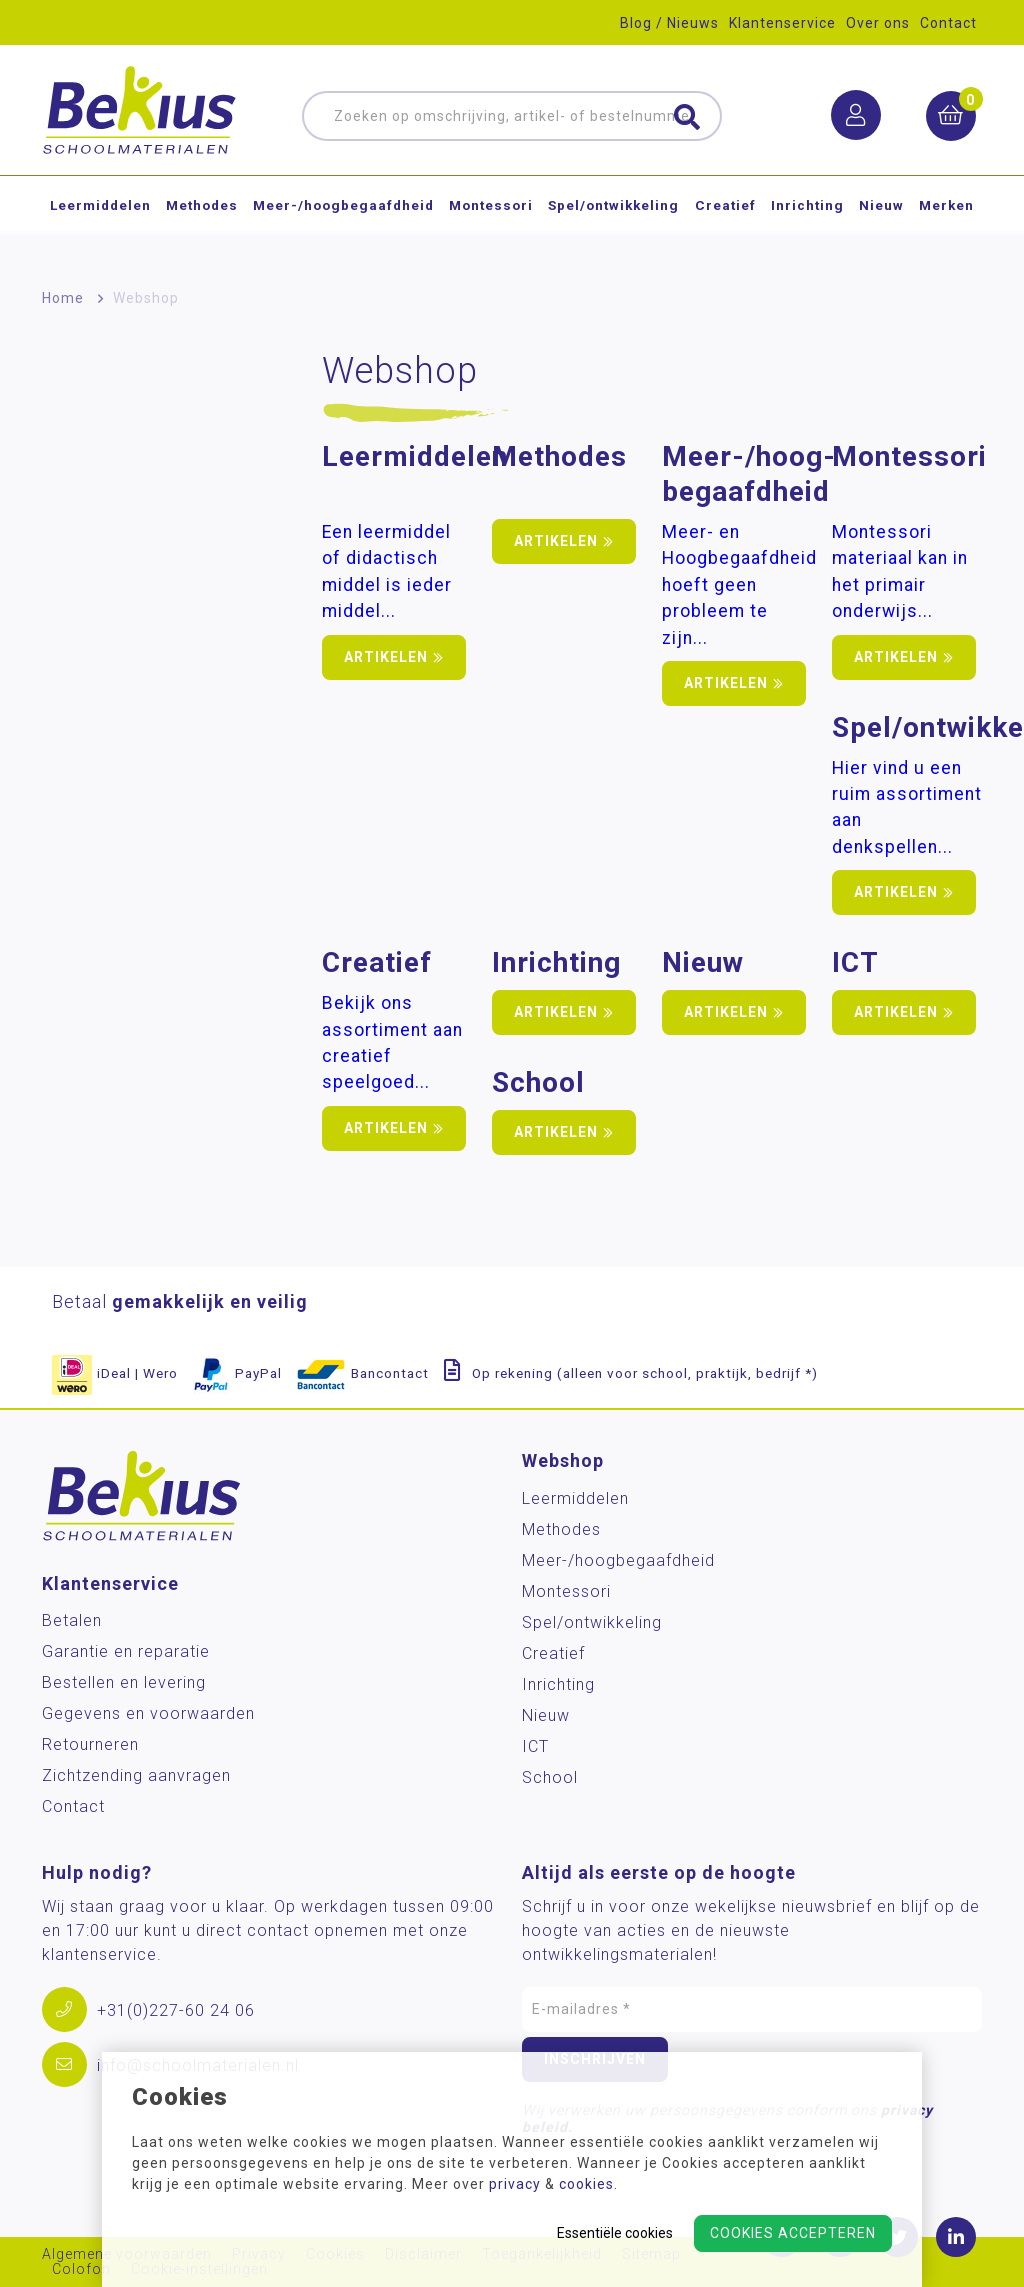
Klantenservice (782, 23)
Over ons (878, 23)
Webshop (146, 298)
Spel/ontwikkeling (613, 224)
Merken (946, 224)
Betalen (72, 1620)
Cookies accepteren (793, 2233)
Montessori (491, 224)
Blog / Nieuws (669, 23)
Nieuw (881, 224)
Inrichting (807, 224)
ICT (535, 1746)
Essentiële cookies (615, 2233)
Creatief (725, 224)
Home (63, 298)
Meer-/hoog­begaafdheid (343, 224)
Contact (948, 23)
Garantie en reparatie (126, 1651)
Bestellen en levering (124, 1682)
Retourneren (90, 1744)
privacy (515, 2184)
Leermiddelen (100, 224)
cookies (586, 2184)
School (550, 1777)
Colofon (81, 2269)
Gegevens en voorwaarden (148, 1713)
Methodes (202, 224)
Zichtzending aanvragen (136, 1775)
